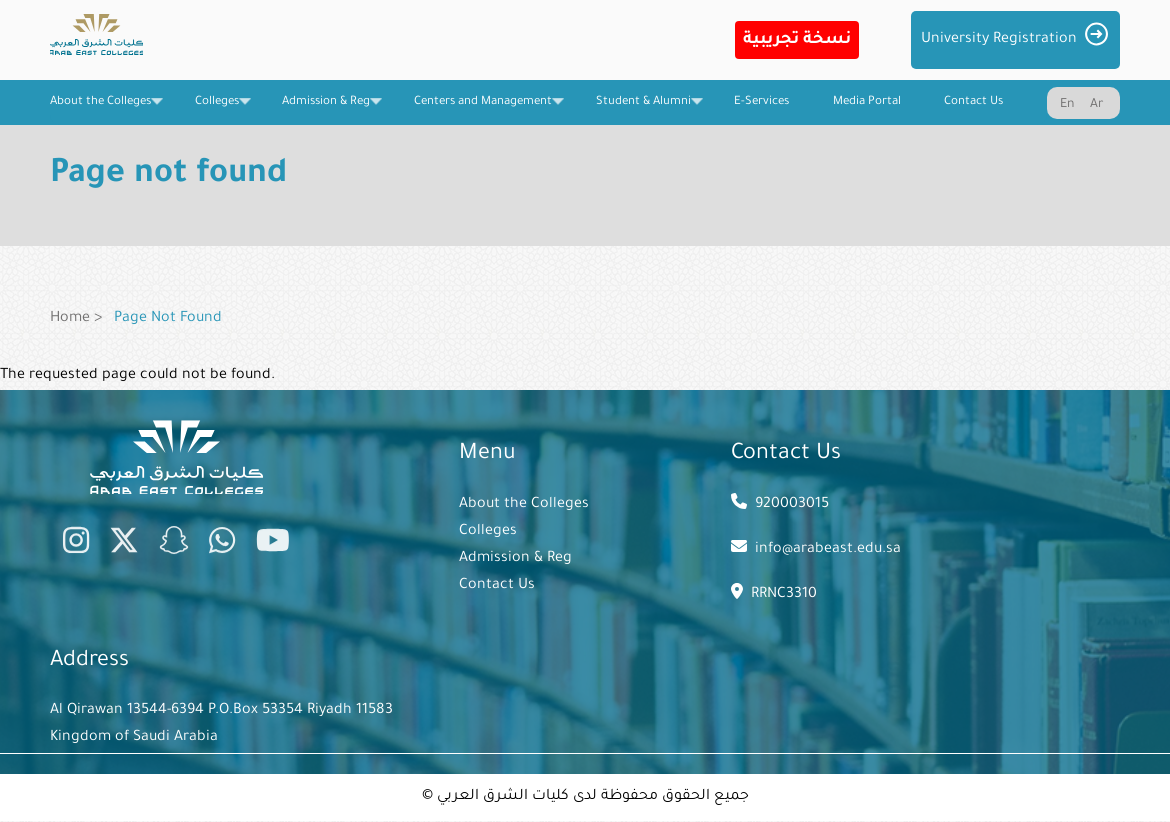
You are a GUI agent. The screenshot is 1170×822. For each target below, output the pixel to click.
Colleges (488, 532)
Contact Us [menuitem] (973, 102)
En (1067, 105)
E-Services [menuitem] (761, 102)
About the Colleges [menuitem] (100, 110)
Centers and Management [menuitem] (483, 110)
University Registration (999, 40)
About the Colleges (524, 505)
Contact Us (497, 586)
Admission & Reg (515, 559)
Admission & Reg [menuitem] (326, 110)
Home (70, 319)
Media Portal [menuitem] (867, 102)
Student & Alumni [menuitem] (643, 110)
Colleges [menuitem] (217, 110)
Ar (1096, 105)
